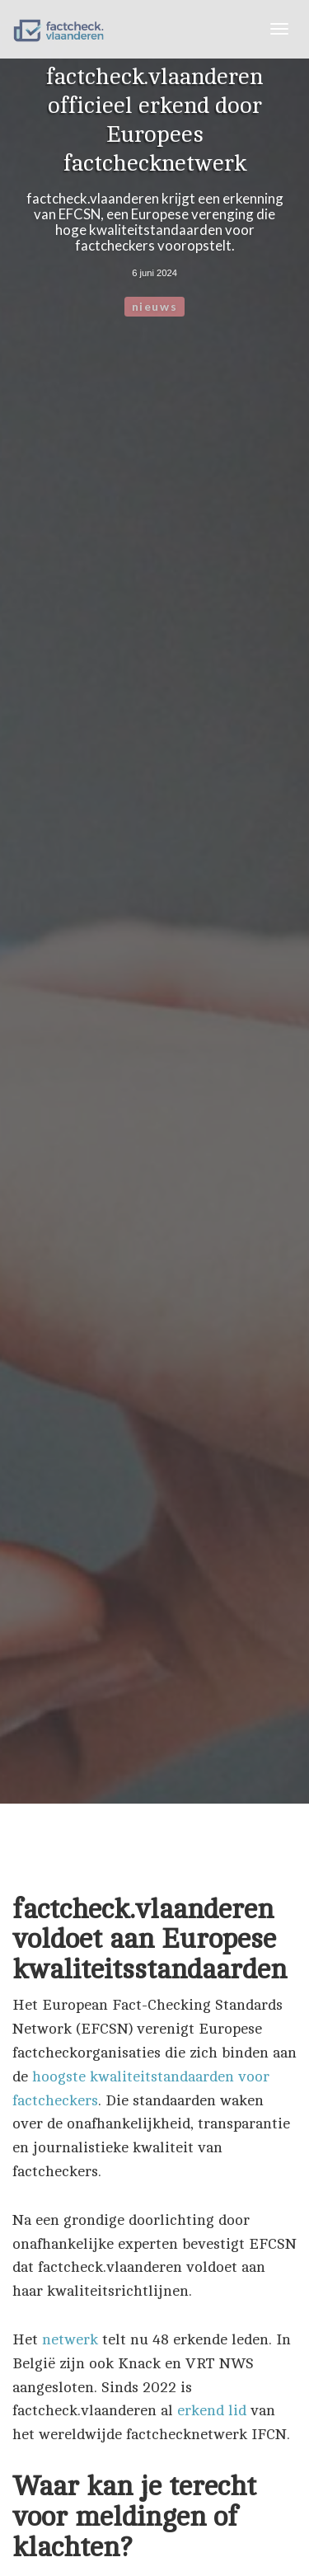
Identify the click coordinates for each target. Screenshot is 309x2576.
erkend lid (211, 2410)
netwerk (70, 2339)
